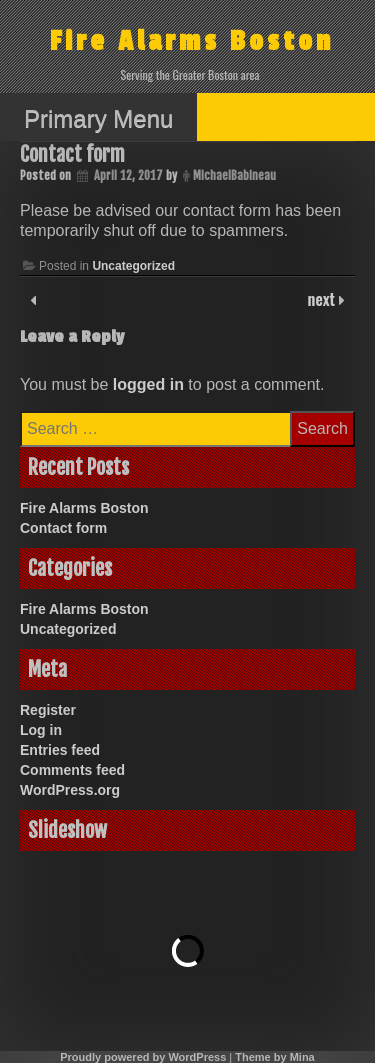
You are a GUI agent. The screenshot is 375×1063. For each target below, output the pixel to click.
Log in (41, 730)
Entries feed (60, 750)
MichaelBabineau (234, 175)
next (323, 299)
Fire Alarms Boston (192, 41)
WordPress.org (70, 790)
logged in (148, 384)
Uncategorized (133, 266)
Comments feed (72, 770)
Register (48, 710)
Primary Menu (98, 118)
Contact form (63, 528)
